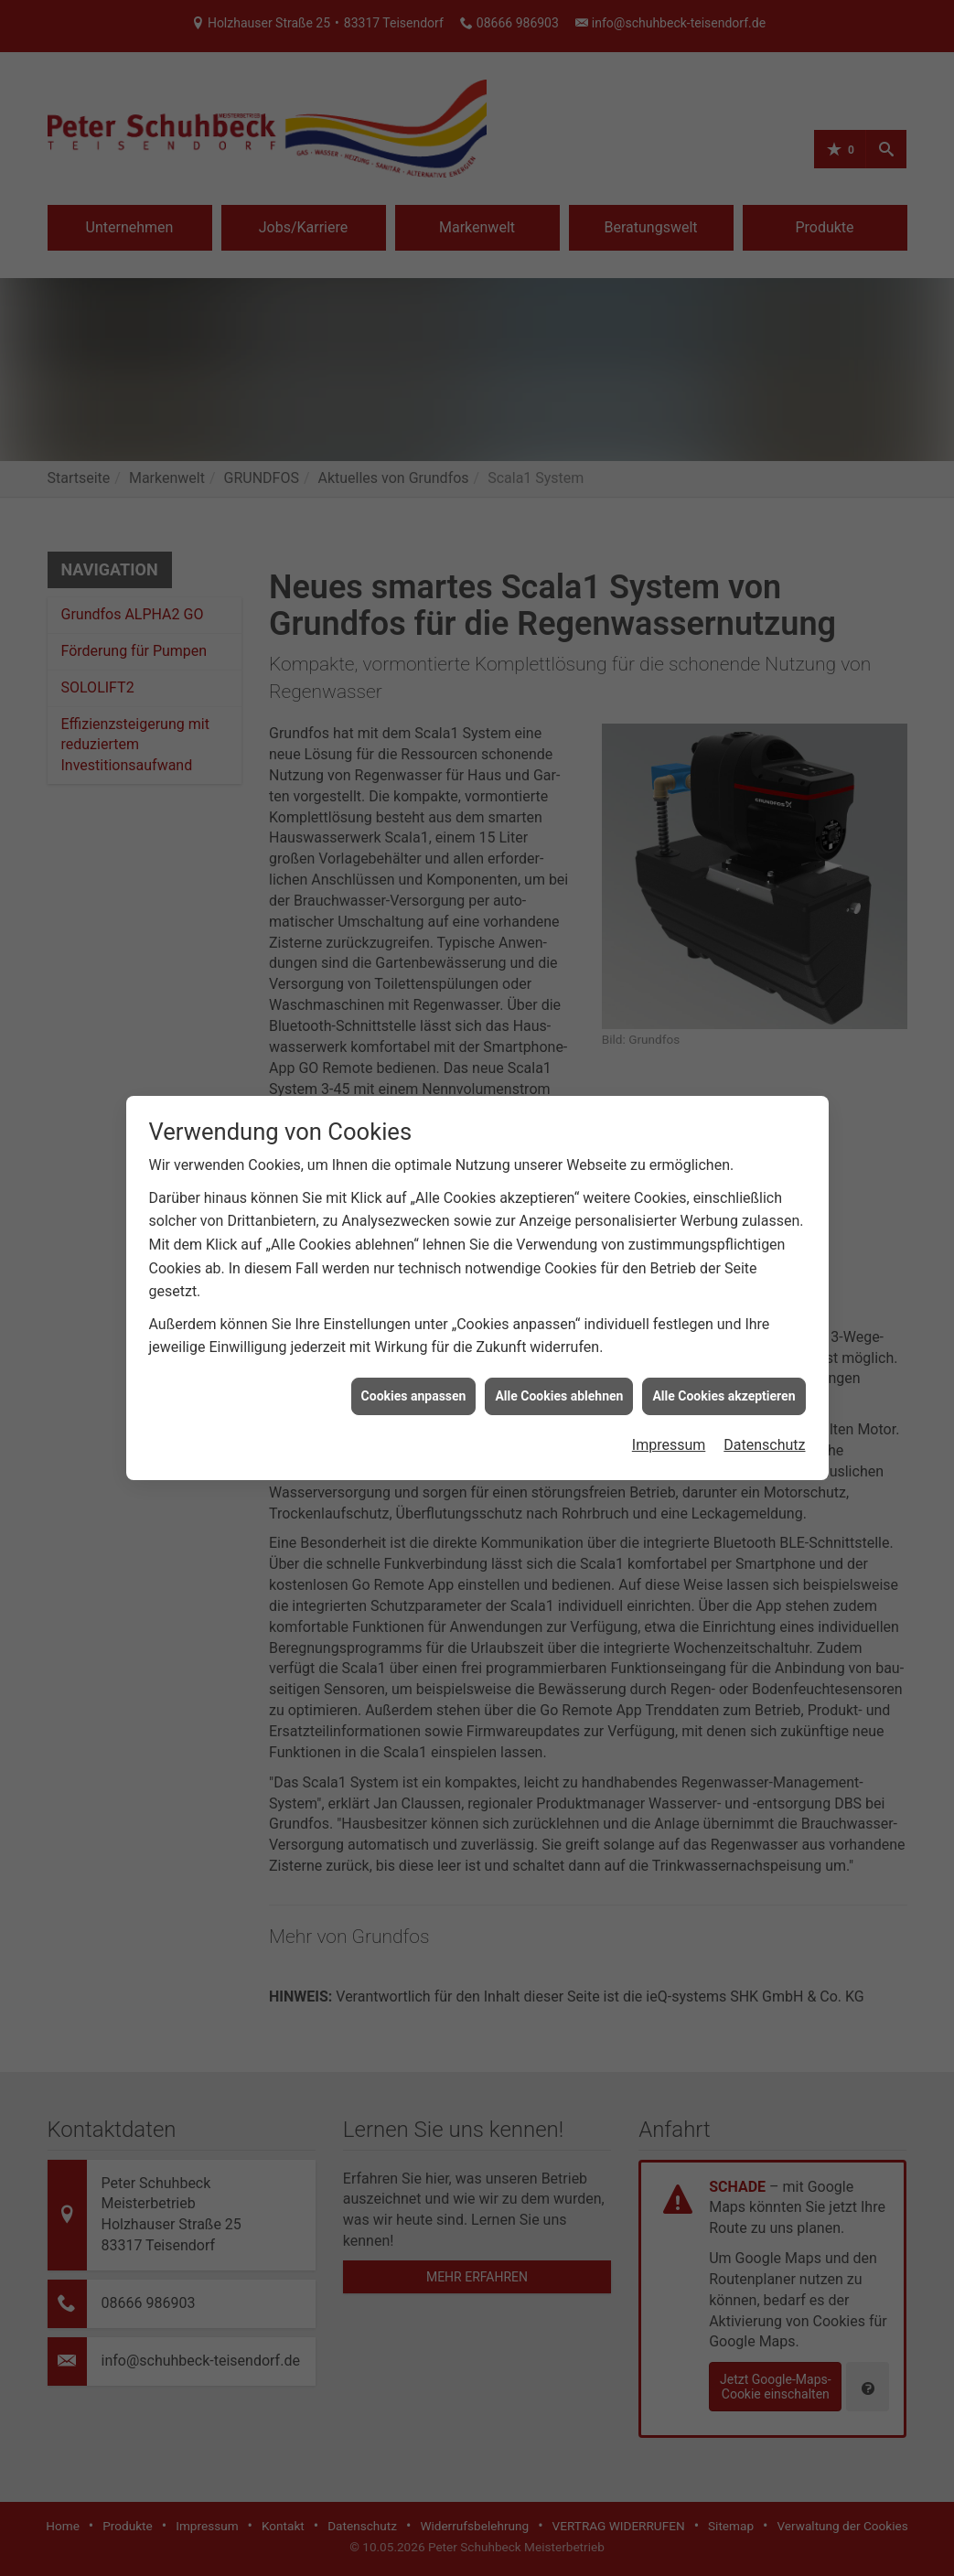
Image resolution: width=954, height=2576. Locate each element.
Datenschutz (764, 1407)
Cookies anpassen (413, 1358)
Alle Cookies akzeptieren (723, 1358)
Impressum (669, 1407)
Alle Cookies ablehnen (559, 1358)
